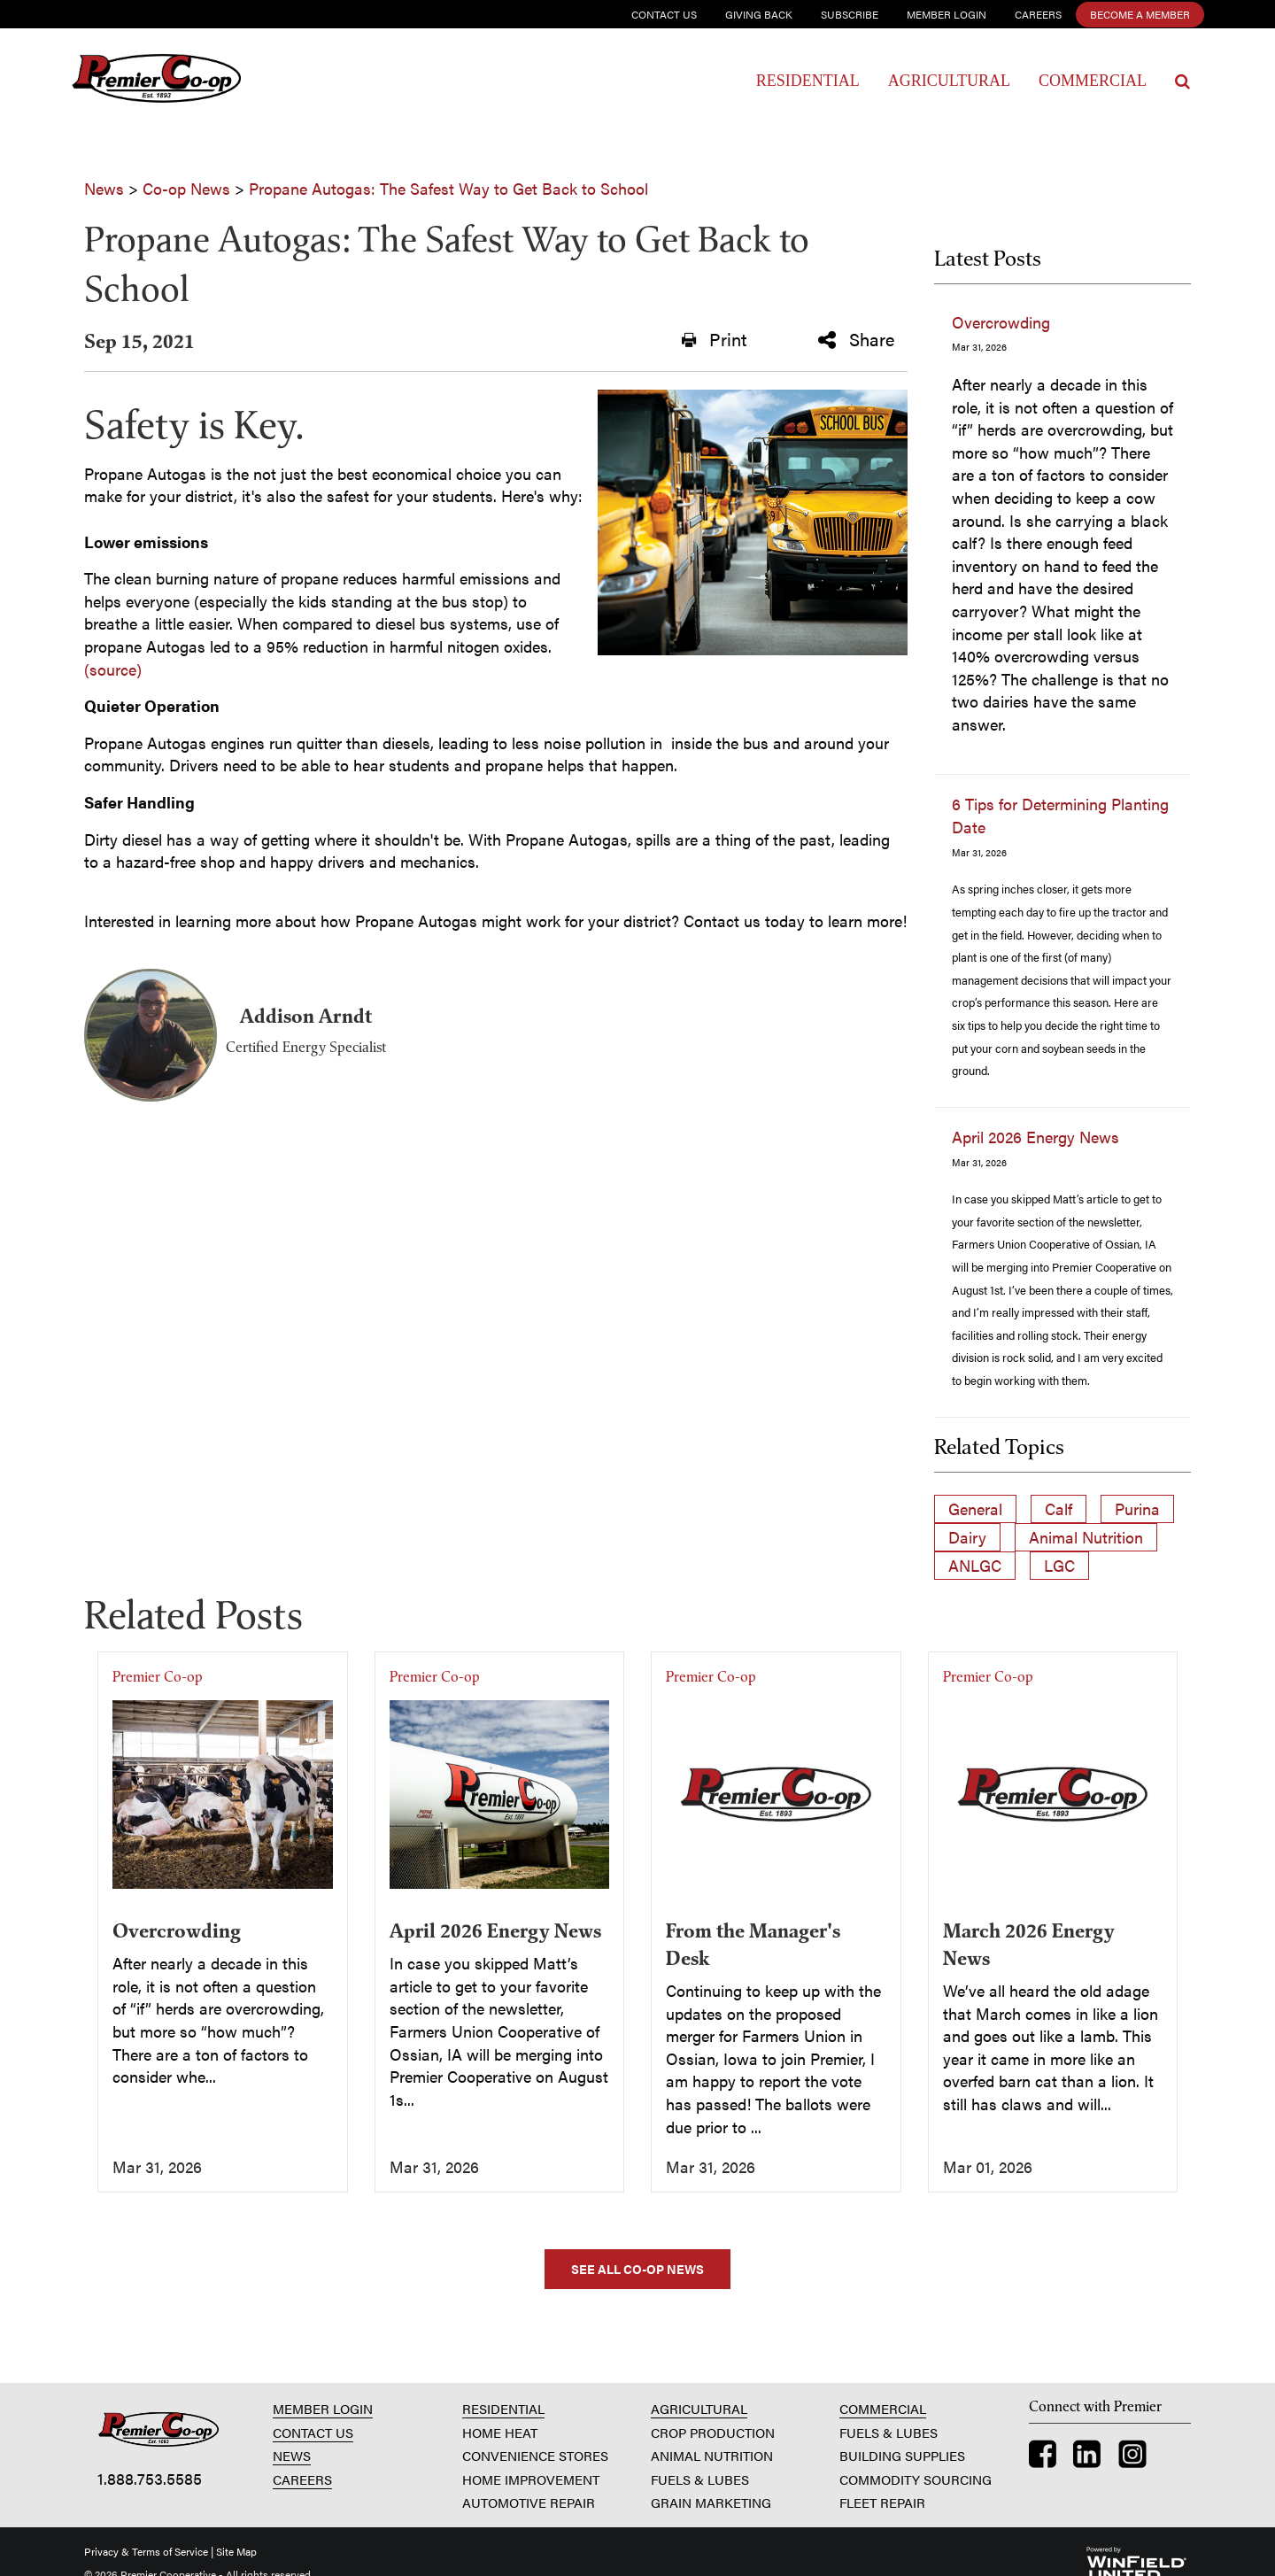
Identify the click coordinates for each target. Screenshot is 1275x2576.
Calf (1058, 1508)
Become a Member (1140, 14)
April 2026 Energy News (1035, 1137)
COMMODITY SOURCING (915, 2479)
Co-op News (186, 188)
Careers (1038, 14)
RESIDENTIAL (503, 2408)
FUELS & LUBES (700, 2479)
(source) (113, 669)
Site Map (236, 2551)
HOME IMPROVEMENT (530, 2479)
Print (714, 339)
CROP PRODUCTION (713, 2432)
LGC (1059, 1565)
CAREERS (302, 2479)
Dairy (967, 1537)
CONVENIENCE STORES (535, 2455)
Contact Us (664, 14)
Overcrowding (1001, 322)
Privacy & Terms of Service (146, 2551)
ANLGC (974, 1565)
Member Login (946, 14)
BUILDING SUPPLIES (902, 2455)
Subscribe (849, 14)
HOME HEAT (499, 2432)
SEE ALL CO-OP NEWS (637, 2269)
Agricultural (949, 80)
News (104, 188)
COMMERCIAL (882, 2408)
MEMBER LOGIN (323, 2408)
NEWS (292, 2455)
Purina (1137, 1508)
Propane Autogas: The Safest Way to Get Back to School (448, 188)
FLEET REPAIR (882, 2502)
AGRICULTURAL (699, 2408)
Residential (808, 80)
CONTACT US (313, 2432)
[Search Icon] (1182, 81)
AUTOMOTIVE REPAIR (528, 2502)
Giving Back (758, 14)
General (975, 1508)
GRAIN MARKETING (711, 2502)
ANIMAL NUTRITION (712, 2455)
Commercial (1093, 80)
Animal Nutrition (1086, 1537)
